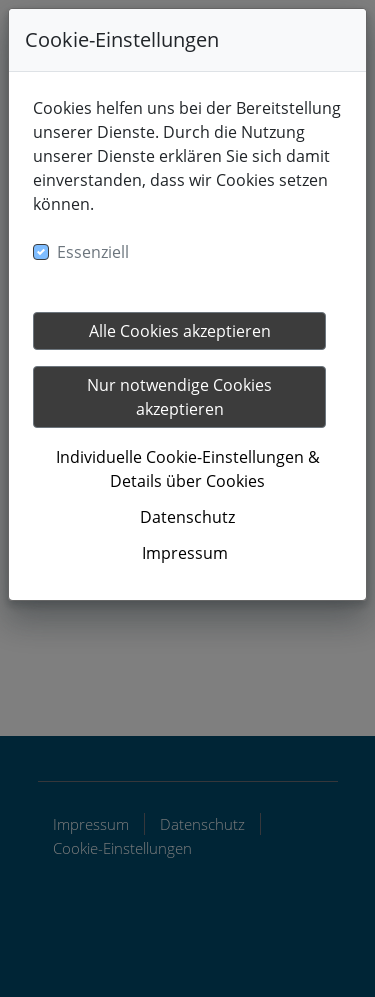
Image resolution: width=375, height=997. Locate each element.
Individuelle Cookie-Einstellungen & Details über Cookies (188, 469)
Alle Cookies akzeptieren (180, 331)
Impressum (185, 553)
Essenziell (93, 252)
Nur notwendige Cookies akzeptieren (179, 397)
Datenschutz (187, 517)
